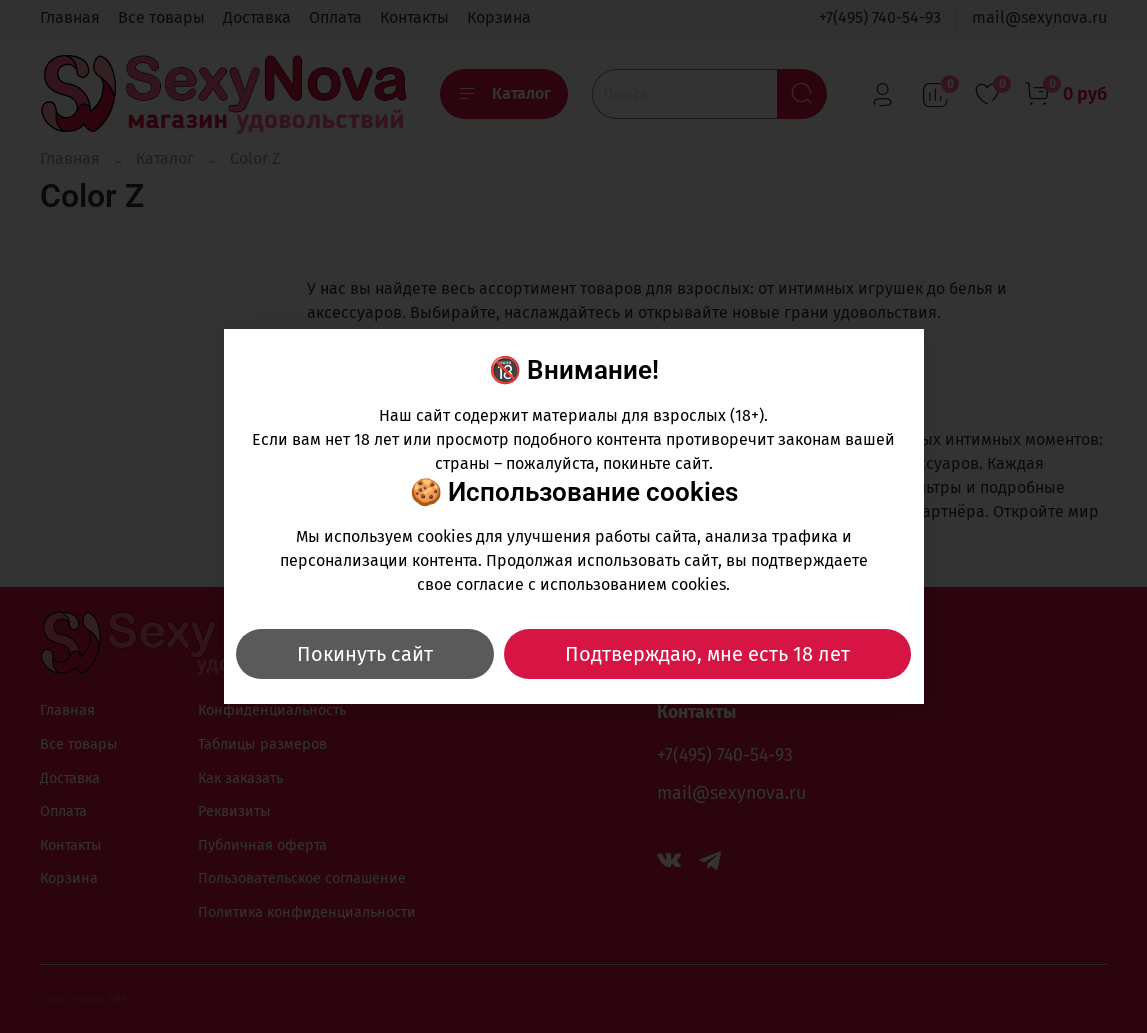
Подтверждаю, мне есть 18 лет (707, 654)
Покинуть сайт (365, 654)
